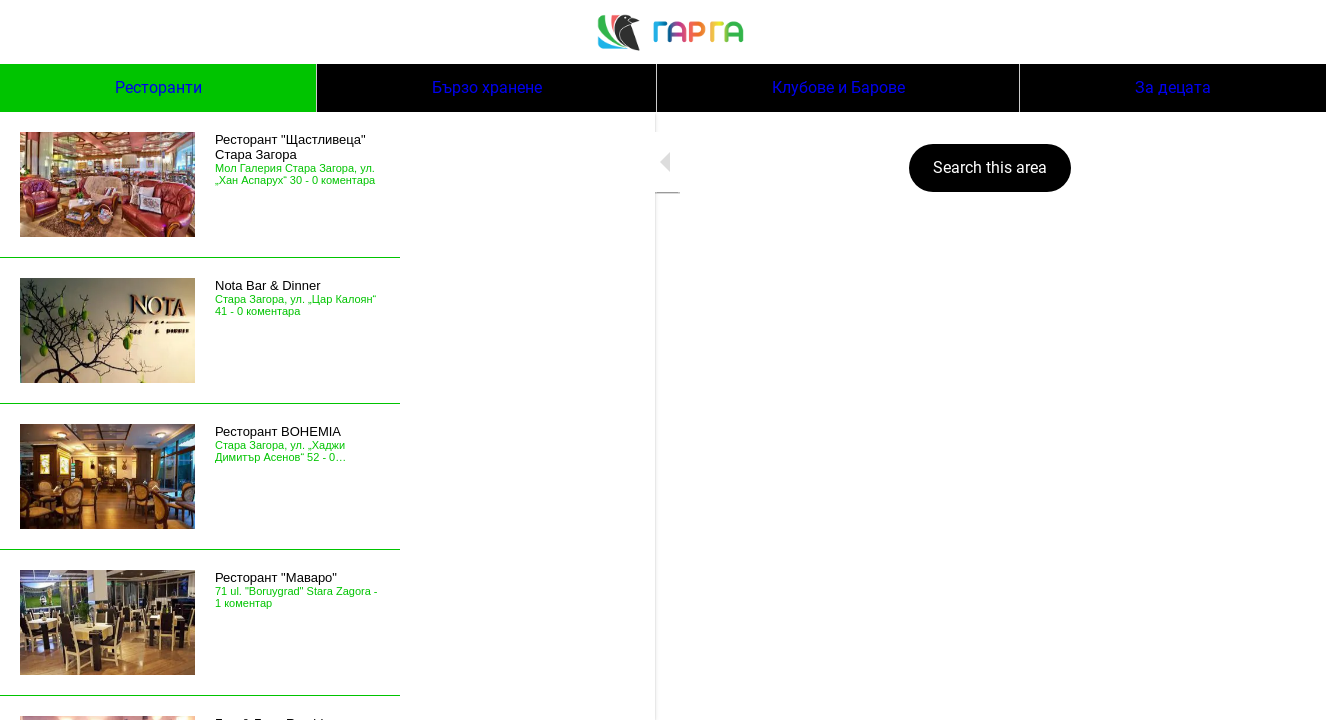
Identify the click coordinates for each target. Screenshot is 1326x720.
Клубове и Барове (838, 87)
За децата (1173, 87)
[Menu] (32, 32)
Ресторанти (158, 87)
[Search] (1274, 32)
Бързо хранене (487, 87)
